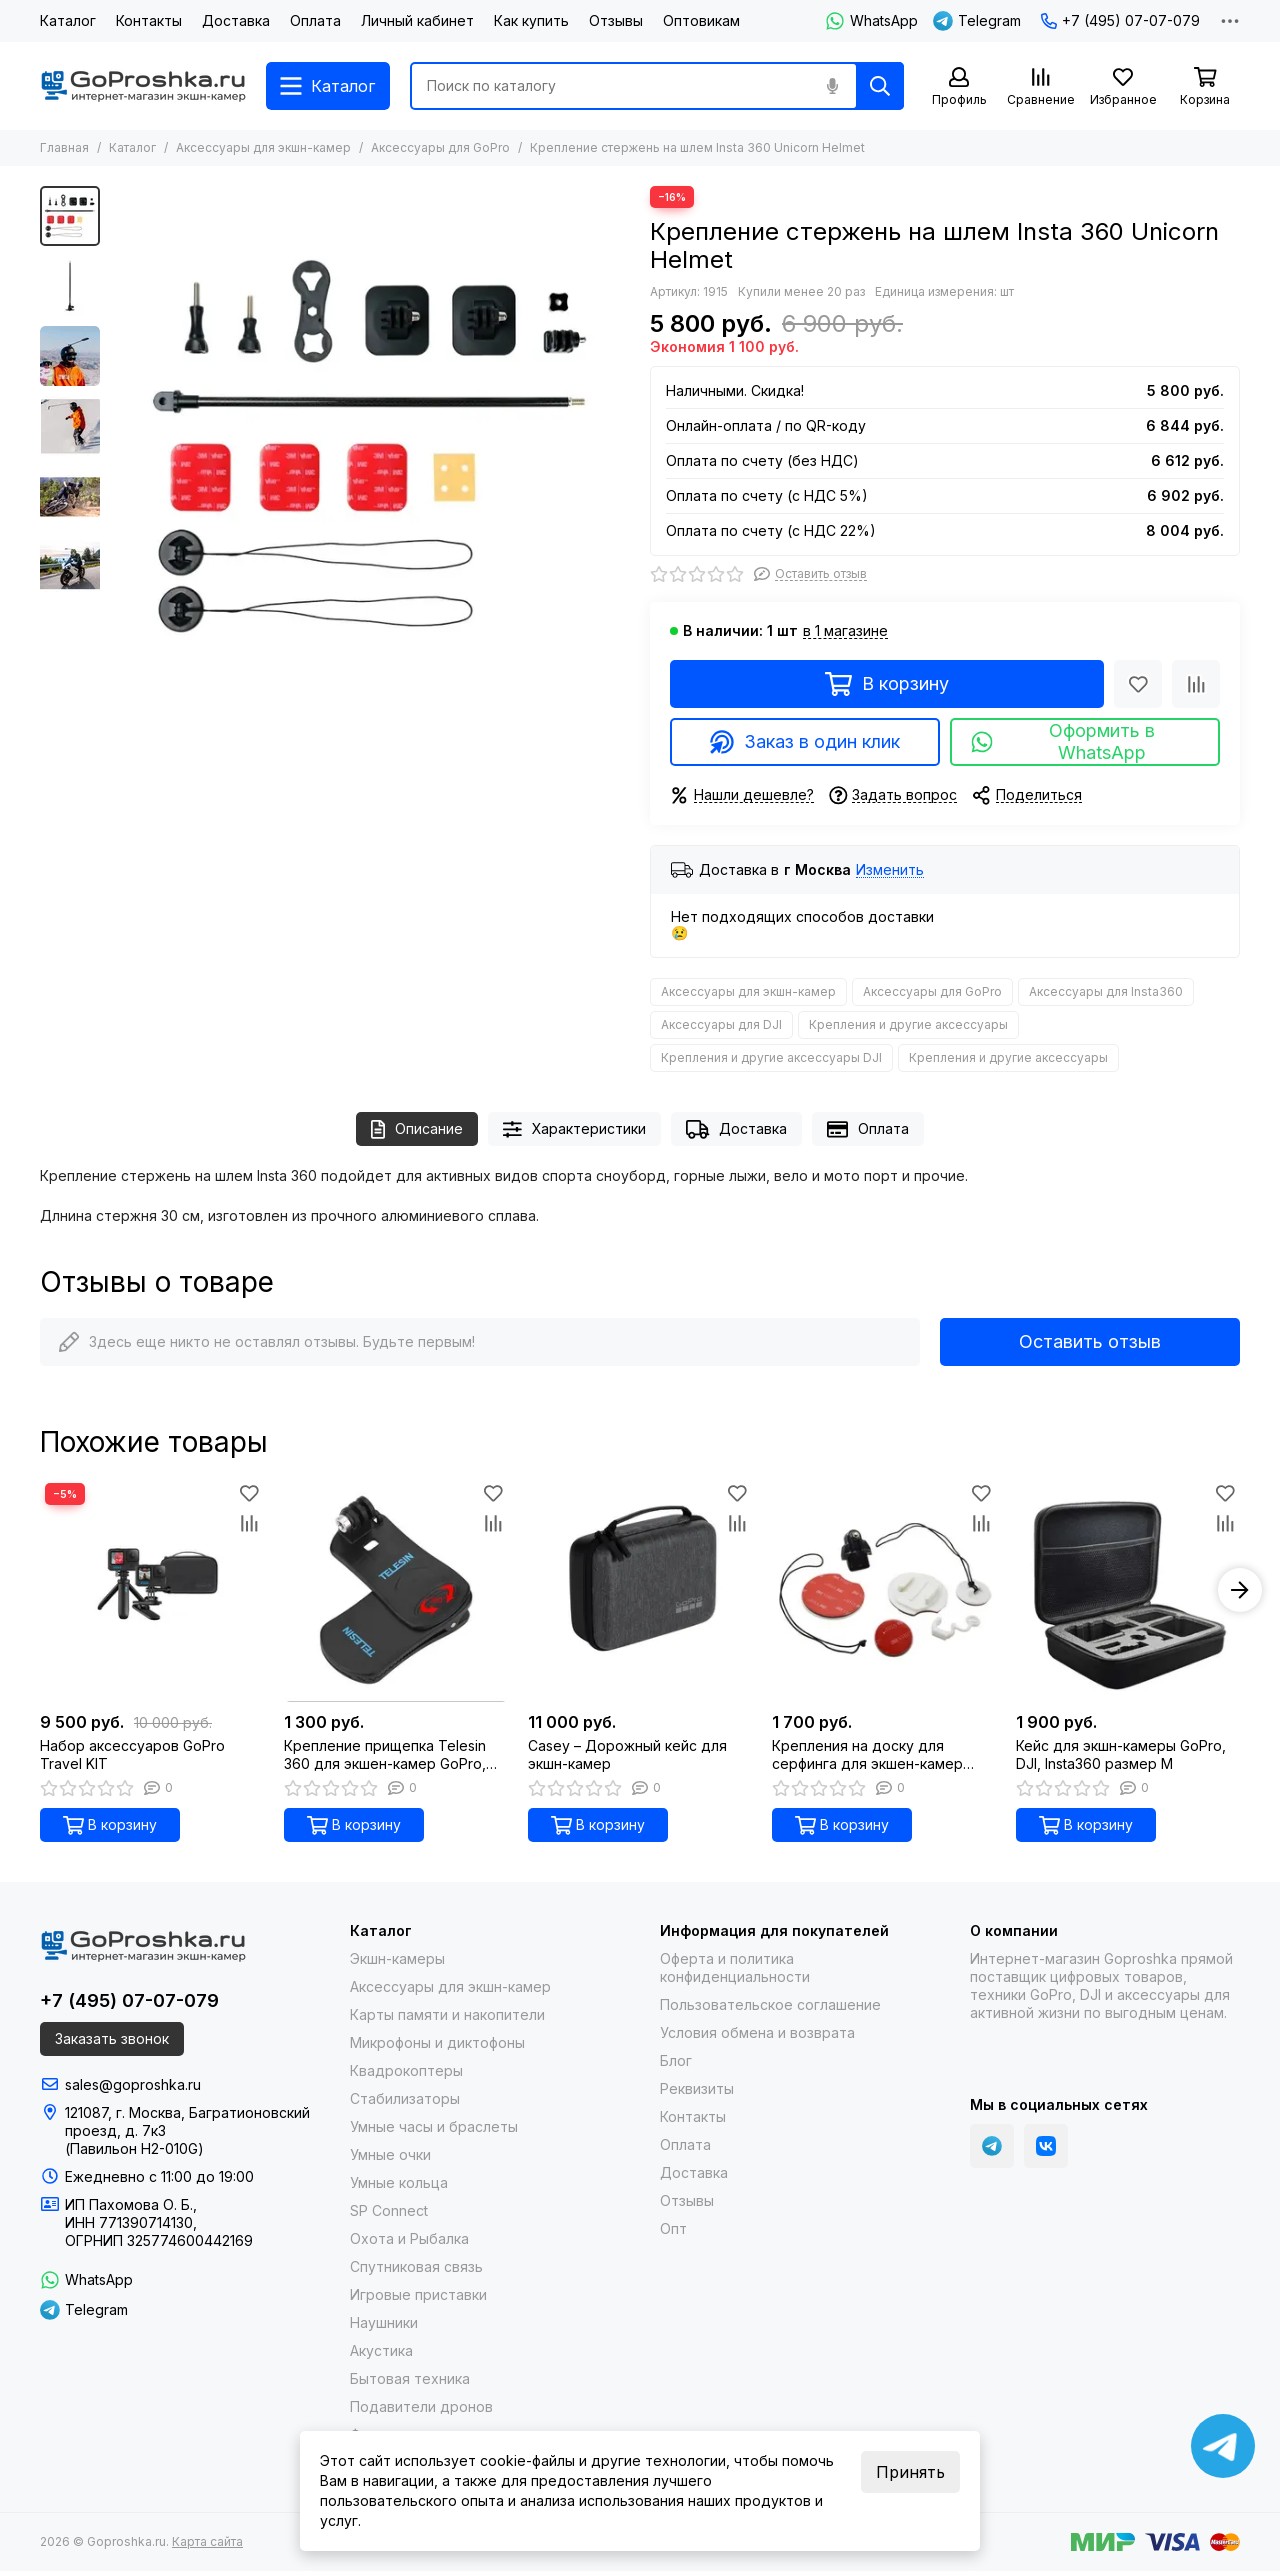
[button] (1240, 1590)
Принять (910, 2472)
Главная (64, 147)
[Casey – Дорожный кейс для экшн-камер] (640, 1590)
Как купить (531, 20)
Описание (417, 1129)
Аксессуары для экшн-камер (263, 147)
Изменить (890, 870)
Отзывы (616, 20)
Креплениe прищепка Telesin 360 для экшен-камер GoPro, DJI (385, 1755)
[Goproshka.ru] (143, 86)
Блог (676, 2060)
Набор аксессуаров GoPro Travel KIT (132, 1754)
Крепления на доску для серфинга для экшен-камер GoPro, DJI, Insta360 (867, 1755)
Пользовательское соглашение (770, 2004)
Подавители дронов (421, 2406)
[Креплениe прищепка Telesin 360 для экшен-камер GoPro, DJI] (396, 1590)
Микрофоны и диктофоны (437, 2042)
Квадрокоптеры (406, 2070)
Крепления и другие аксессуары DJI (771, 1057)
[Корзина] (1205, 87)
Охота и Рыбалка (409, 2238)
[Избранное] (1123, 87)
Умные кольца (399, 2182)
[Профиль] (959, 87)
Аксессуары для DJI (721, 1024)
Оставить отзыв (1090, 1341)
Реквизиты (697, 2088)
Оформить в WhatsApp (1062, 741)
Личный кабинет (417, 20)
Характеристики (574, 1129)
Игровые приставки (418, 2294)
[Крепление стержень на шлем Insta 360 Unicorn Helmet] (370, 446)
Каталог (68, 20)
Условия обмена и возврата (757, 2032)
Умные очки (390, 2154)
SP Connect (389, 2210)
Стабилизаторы (405, 2098)
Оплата (315, 20)
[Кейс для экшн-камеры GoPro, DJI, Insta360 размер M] (1128, 1590)
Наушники (384, 2322)
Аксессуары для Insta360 (1106, 991)
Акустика (381, 2350)
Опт (673, 2228)
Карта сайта (207, 2541)
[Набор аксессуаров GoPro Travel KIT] (152, 1590)
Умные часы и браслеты (434, 2126)
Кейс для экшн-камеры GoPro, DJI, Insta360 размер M (1121, 1754)
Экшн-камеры (397, 1958)
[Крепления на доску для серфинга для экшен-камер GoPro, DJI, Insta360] (884, 1590)
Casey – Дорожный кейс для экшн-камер (627, 1754)
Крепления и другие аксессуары (908, 1024)
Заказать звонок (112, 2038)
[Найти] (880, 86)
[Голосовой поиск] (832, 86)
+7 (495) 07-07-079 (1120, 20)
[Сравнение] (1041, 87)
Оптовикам (701, 20)
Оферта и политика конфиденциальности (735, 1967)
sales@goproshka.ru (133, 2084)
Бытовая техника (410, 2378)
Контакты (149, 20)
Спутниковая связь (416, 2266)
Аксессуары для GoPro (440, 147)
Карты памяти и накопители (447, 2014)
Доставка (236, 20)
